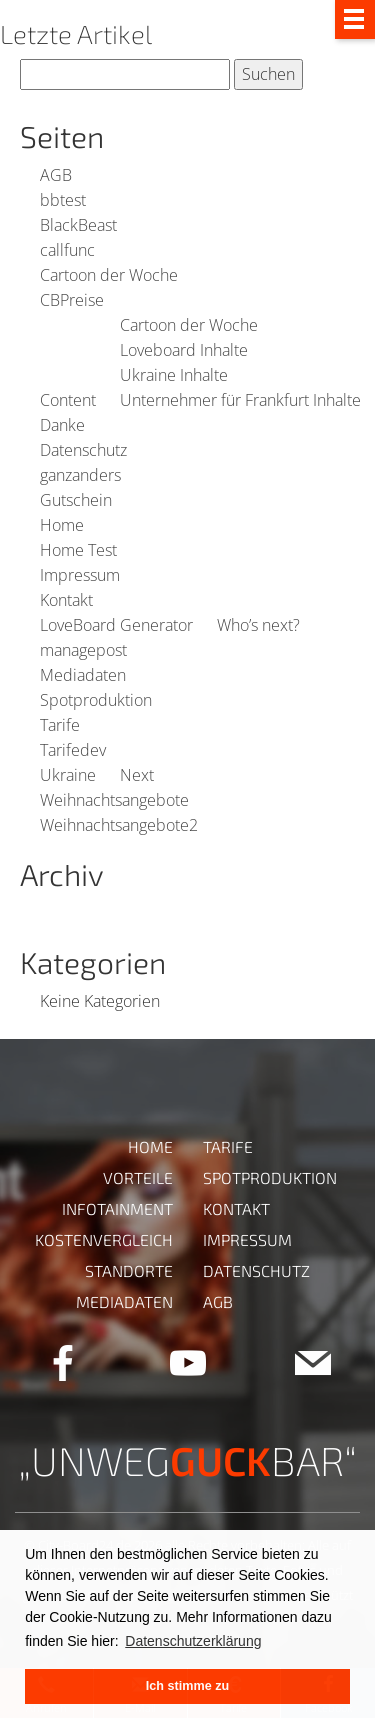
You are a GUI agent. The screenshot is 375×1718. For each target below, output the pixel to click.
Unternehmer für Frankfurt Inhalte (240, 400)
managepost (83, 650)
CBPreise (72, 300)
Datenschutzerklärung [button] (193, 1641)
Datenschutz (83, 450)
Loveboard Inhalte (184, 350)
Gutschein (76, 500)
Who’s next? (258, 625)
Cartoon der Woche (109, 275)
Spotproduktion (96, 700)
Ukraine (68, 775)
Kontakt (66, 600)
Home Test (78, 550)
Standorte (129, 1270)
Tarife (60, 725)
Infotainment (117, 1208)
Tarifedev (73, 750)
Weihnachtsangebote (114, 800)
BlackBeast (78, 225)
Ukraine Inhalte (174, 375)
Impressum (80, 575)
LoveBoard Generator (116, 625)
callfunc (67, 250)
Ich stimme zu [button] (187, 1686)
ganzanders (80, 475)
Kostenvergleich (104, 1239)
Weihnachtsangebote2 (119, 825)
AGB (56, 175)
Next (137, 775)
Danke (62, 425)
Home (62, 525)
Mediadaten (83, 675)
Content (68, 400)
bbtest (63, 200)
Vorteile (138, 1177)
